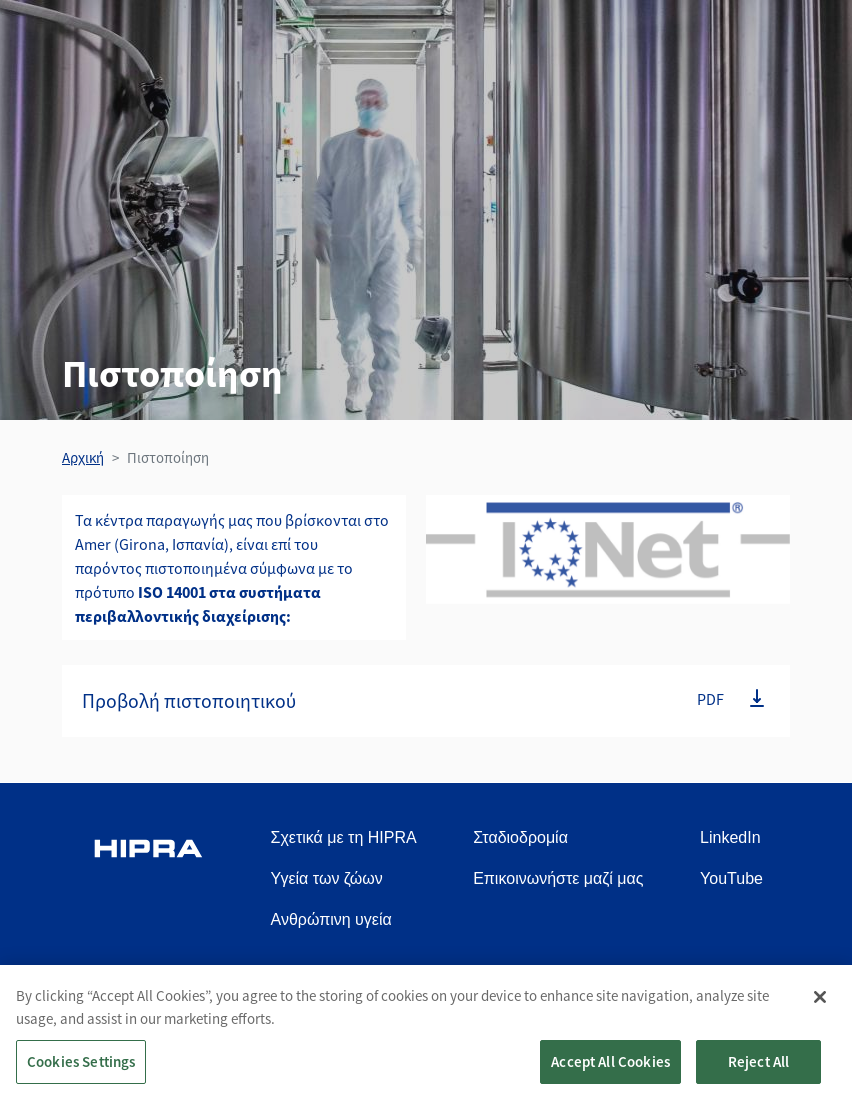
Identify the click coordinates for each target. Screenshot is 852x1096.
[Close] (820, 1007)
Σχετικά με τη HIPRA (344, 837)
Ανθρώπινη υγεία (331, 919)
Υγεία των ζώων (327, 878)
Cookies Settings (81, 1071)
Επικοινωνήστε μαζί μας (558, 878)
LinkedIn (730, 837)
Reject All (759, 1071)
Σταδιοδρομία (520, 837)
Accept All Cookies (610, 1071)
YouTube (731, 878)
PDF (710, 699)
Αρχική (83, 457)
